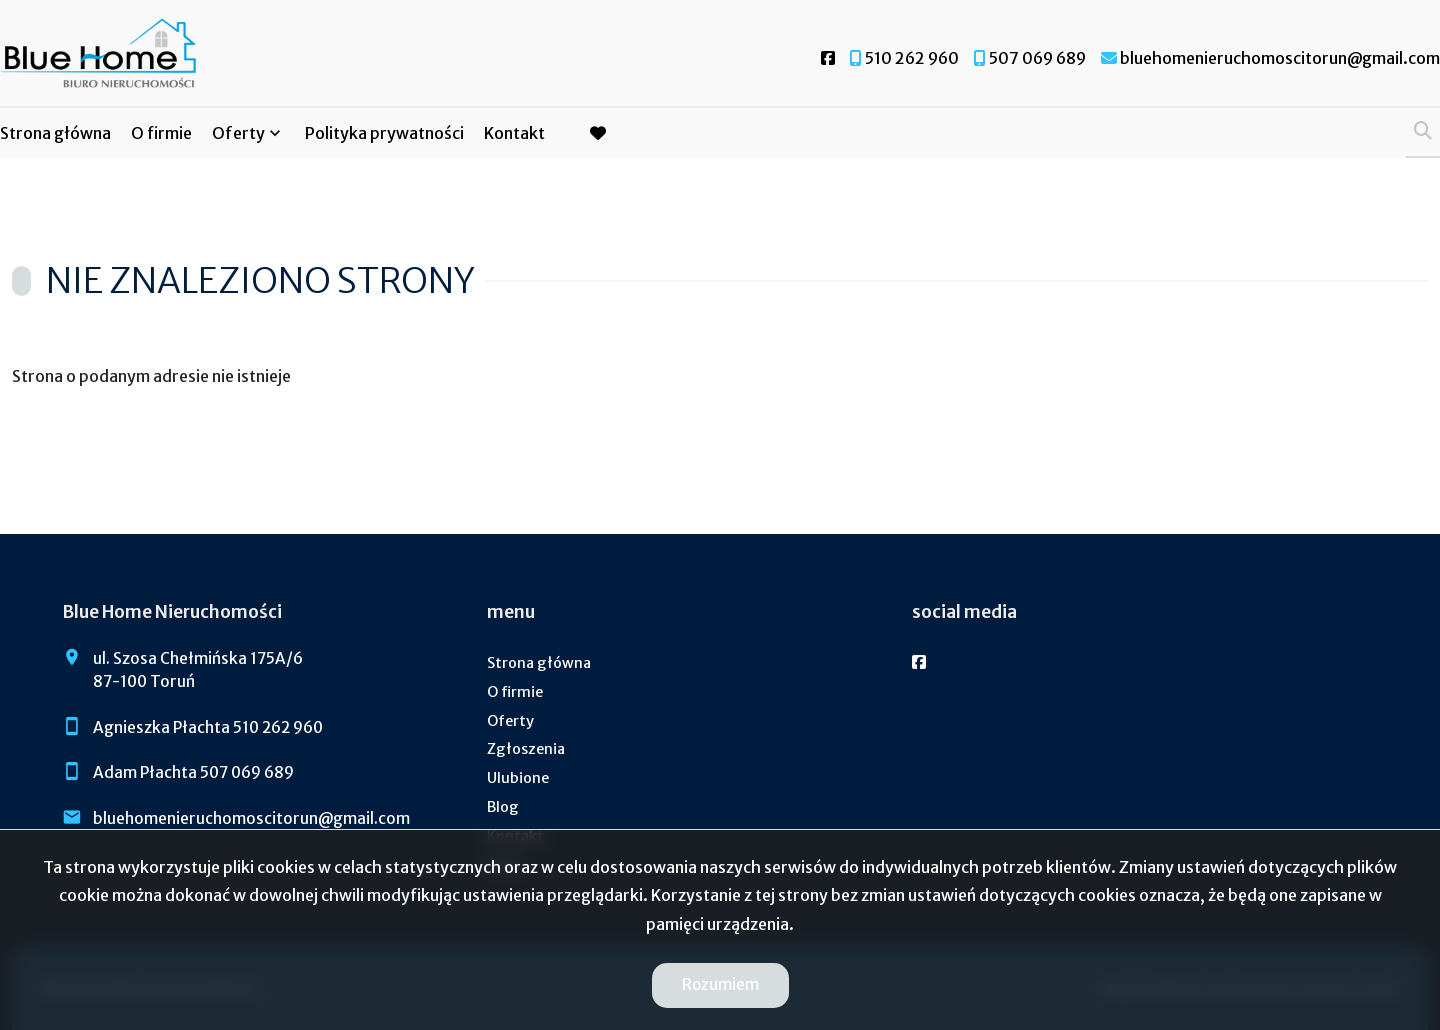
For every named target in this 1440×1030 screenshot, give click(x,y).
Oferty (238, 133)
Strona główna (55, 133)
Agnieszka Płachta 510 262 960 (208, 727)
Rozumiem (720, 984)
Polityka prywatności (384, 133)
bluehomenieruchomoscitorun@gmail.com (251, 818)
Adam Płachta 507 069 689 (193, 772)
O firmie (161, 133)
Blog (503, 807)
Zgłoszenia (526, 749)
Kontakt (514, 133)
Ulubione (518, 778)
